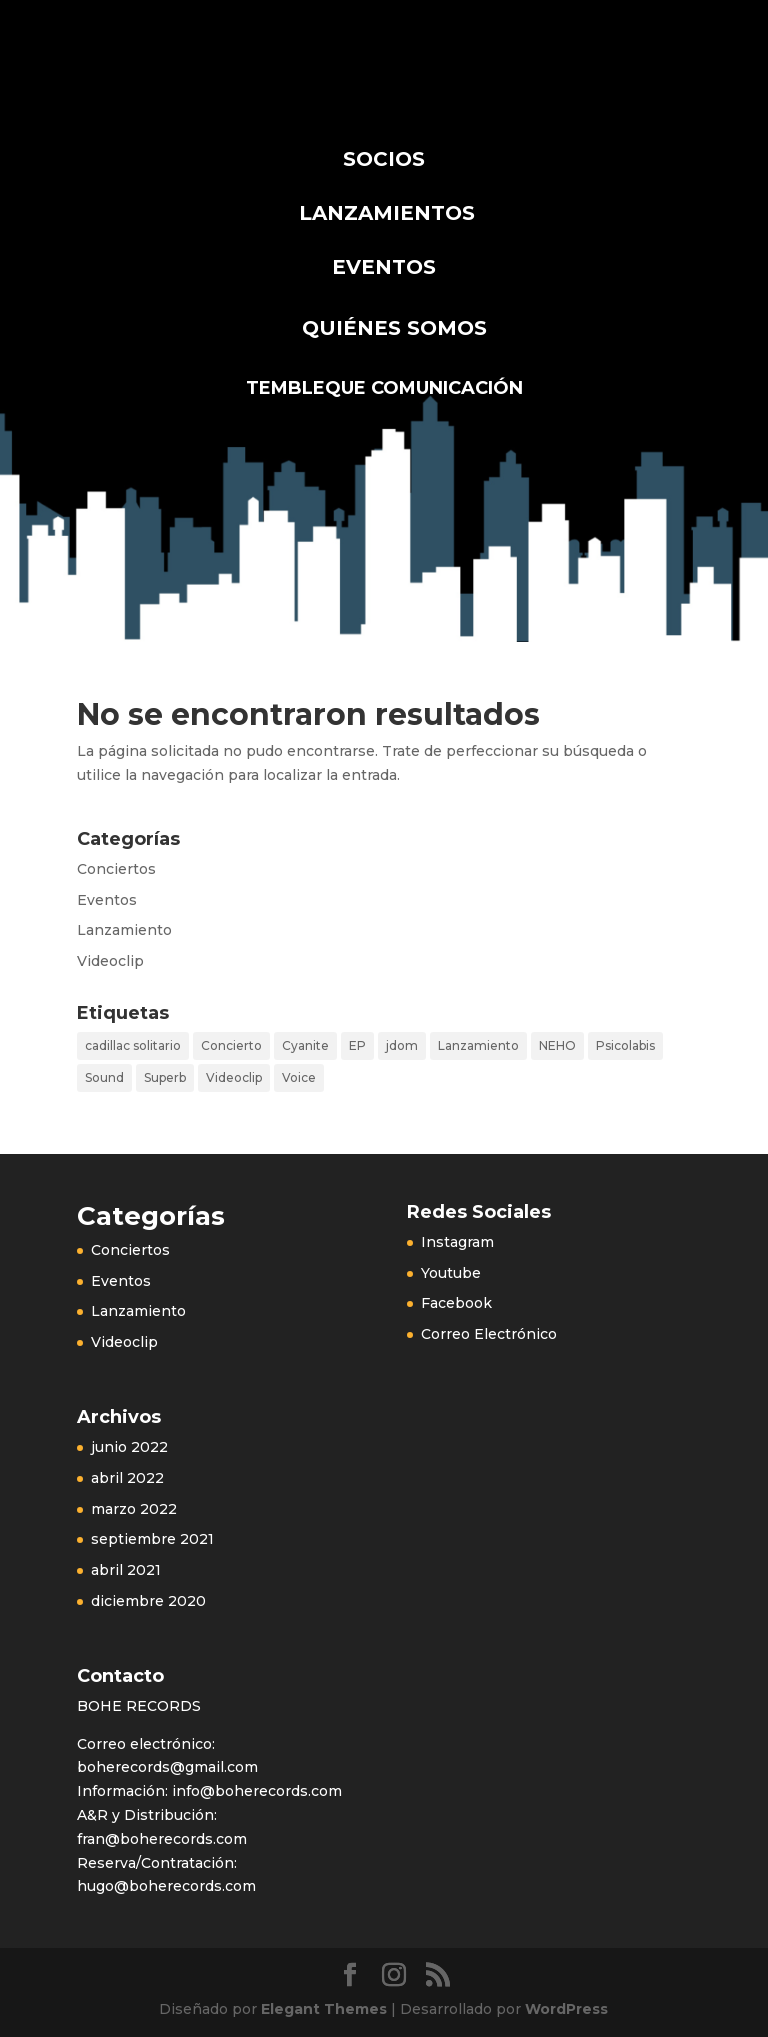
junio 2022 (129, 1447)
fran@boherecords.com (162, 1839)
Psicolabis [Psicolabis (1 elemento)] (625, 1045)
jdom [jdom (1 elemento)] (402, 1045)
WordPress (566, 2009)
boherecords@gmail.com (167, 1767)
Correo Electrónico (489, 1334)
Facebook (456, 1303)
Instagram (457, 1242)
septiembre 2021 (152, 1539)
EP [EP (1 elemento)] (357, 1045)
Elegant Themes (324, 2009)
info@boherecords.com (255, 1791)
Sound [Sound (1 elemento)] (104, 1077)
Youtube (451, 1273)
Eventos (107, 900)
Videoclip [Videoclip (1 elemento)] (234, 1077)
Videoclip (110, 961)
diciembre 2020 (148, 1601)
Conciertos (116, 869)
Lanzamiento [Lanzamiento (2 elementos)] (478, 1045)
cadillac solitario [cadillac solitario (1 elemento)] (133, 1045)
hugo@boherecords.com (166, 1886)
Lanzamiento (124, 930)
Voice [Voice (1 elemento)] (299, 1077)
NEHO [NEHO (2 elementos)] (557, 1045)
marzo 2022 (134, 1509)
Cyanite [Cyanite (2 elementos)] (305, 1045)
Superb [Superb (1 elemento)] (165, 1077)
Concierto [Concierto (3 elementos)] (231, 1045)
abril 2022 (127, 1478)
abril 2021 (126, 1570)
